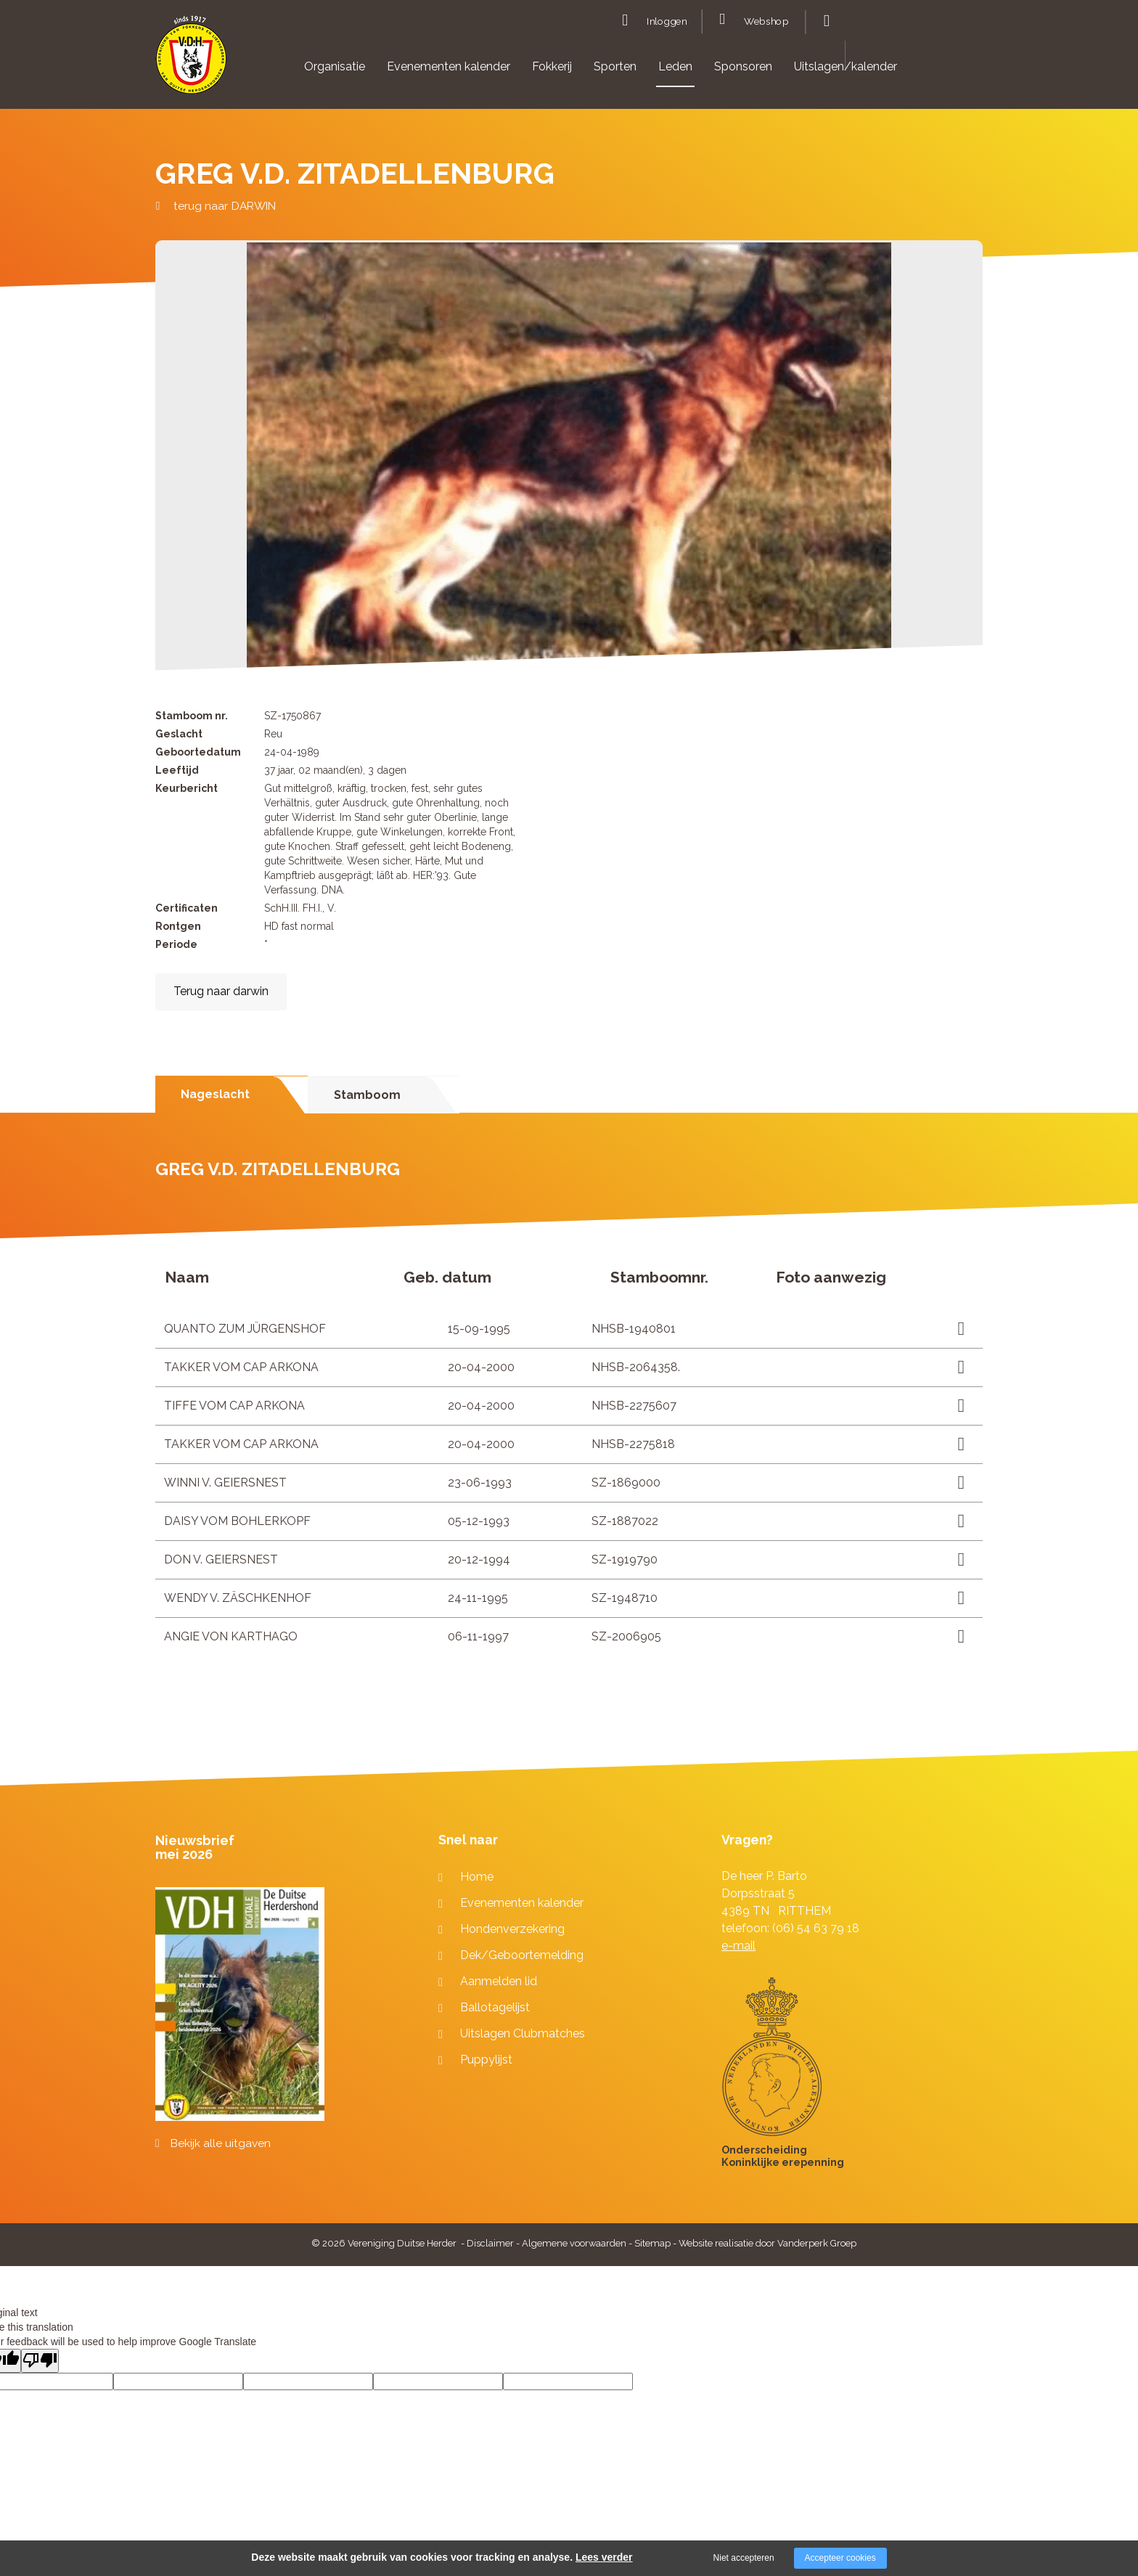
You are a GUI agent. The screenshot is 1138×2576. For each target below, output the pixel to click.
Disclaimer (490, 2243)
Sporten (615, 66)
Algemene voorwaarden (574, 2243)
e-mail (738, 1946)
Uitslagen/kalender (845, 66)
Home (477, 1877)
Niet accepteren (743, 2558)
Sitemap (652, 2243)
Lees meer (956, 1328)
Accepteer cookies (840, 2558)
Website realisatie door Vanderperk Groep (767, 2243)
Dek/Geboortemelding (522, 1955)
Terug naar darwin (221, 991)
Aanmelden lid (498, 1981)
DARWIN (254, 206)
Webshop (766, 22)
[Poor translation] (40, 2361)
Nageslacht (215, 1094)
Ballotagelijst (495, 2007)
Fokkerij (552, 66)
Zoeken (825, 21)
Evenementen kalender (448, 66)
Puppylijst (486, 2059)
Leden (675, 66)
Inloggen (667, 22)
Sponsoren (743, 66)
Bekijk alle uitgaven (221, 2143)
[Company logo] (191, 61)
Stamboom (367, 1095)
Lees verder (604, 2557)
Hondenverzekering (512, 1929)
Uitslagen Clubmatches (522, 2033)
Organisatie (334, 66)
